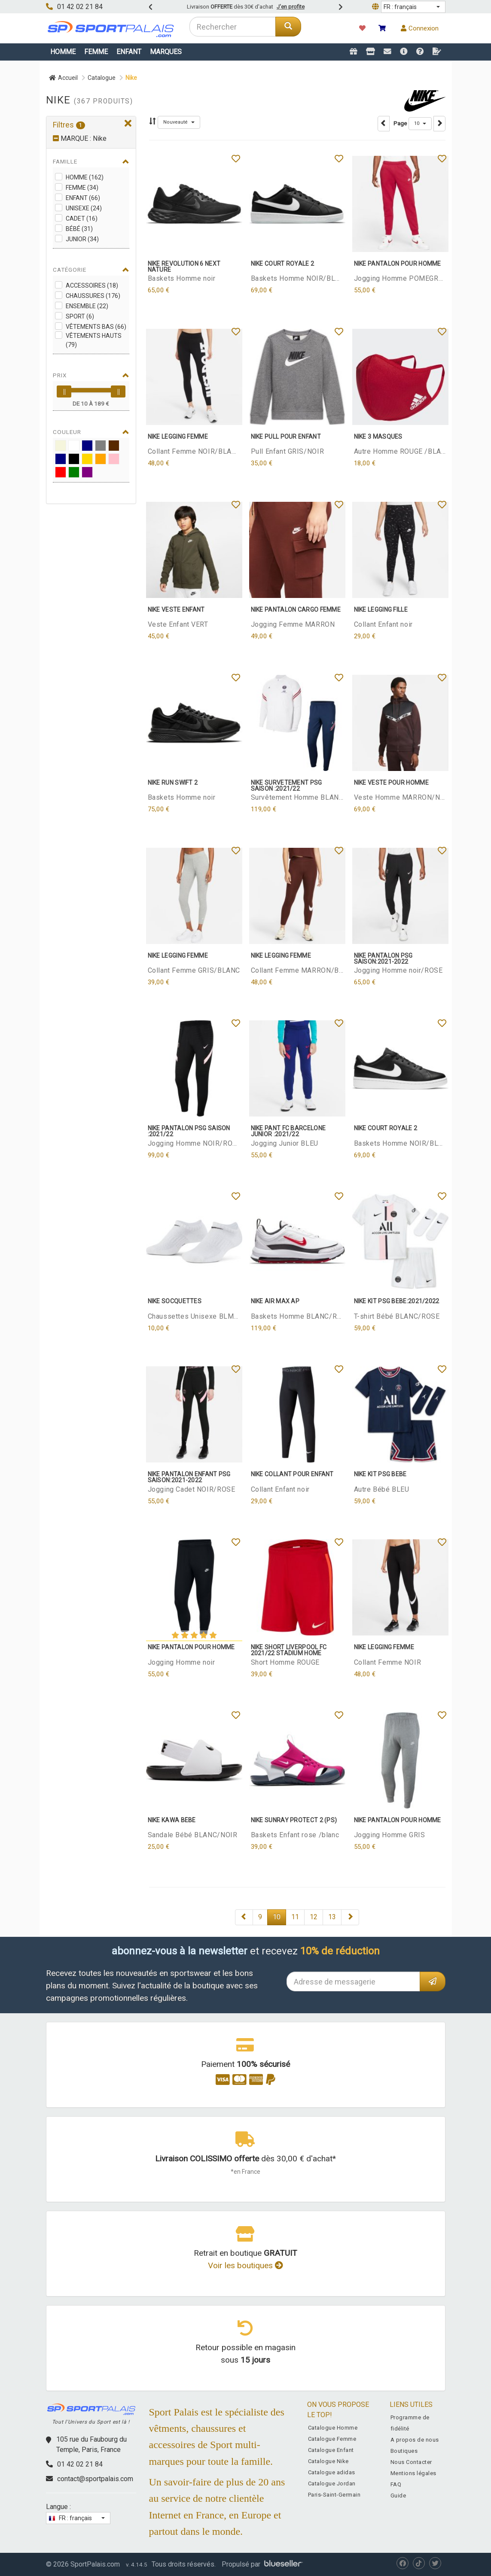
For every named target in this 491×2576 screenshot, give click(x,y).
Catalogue (102, 77)
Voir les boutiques (245, 2265)
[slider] (64, 391)
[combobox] (232, 26)
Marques (166, 52)
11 (295, 1917)
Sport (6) (80, 316)
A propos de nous (414, 2439)
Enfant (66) (83, 197)
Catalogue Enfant (331, 2450)
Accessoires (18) (92, 285)
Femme (96, 52)
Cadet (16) (82, 218)
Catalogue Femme (332, 2439)
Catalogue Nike (328, 2461)
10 (277, 1917)
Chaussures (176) (93, 295)
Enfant (128, 52)
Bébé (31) (79, 228)
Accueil (63, 77)
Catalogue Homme (333, 2427)
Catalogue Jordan (332, 2483)
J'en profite (291, 6)
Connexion (420, 28)
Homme (63, 52)
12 (313, 1917)
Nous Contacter (411, 2462)
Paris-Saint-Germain (334, 2494)
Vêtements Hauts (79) (94, 340)
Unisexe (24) (84, 208)
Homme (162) (85, 177)
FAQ (396, 2484)
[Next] (244, 1917)
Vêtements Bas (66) (96, 326)
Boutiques (404, 2451)
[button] (413, 7)
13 (332, 1917)
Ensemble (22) (87, 306)
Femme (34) (82, 187)
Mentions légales (413, 2473)
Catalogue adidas (331, 2472)
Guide (398, 2495)
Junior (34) (82, 239)
